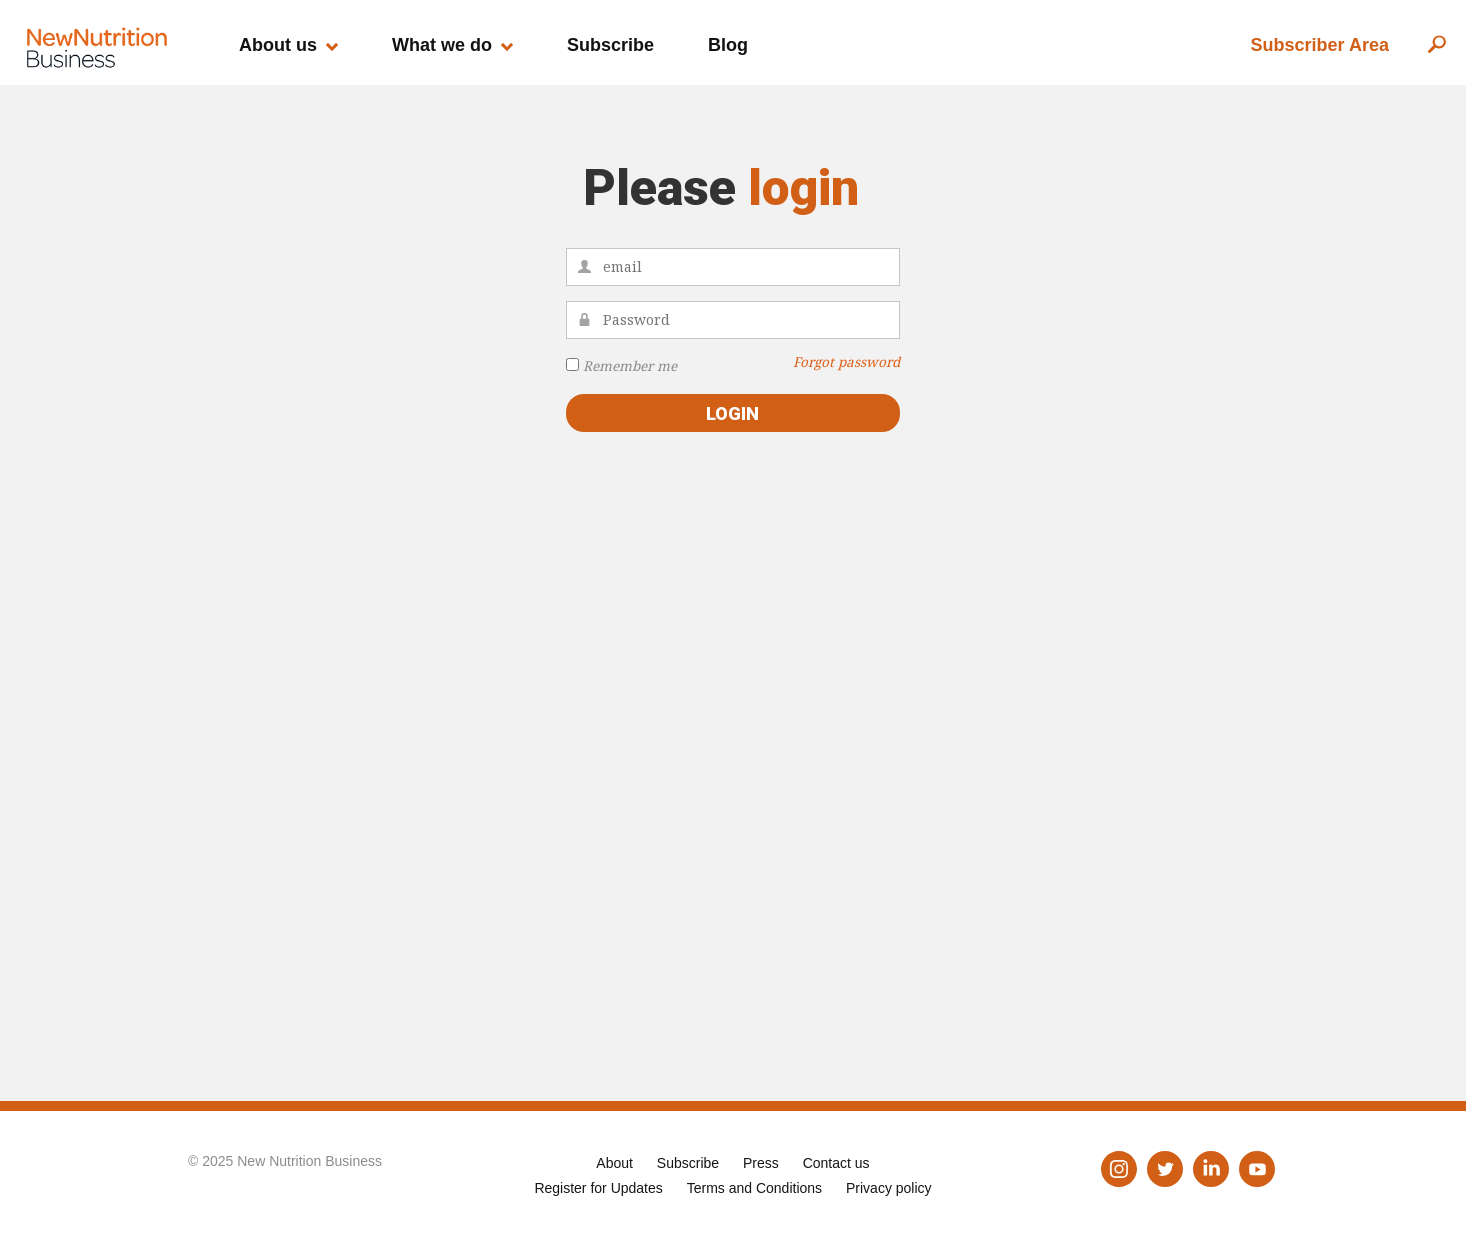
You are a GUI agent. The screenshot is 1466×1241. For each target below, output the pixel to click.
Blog (728, 45)
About (614, 1163)
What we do (442, 45)
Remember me (630, 366)
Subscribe (610, 45)
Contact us (836, 1163)
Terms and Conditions (754, 1188)
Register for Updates (598, 1188)
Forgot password (846, 362)
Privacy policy (889, 1188)
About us (278, 45)
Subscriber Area (1320, 45)
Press (761, 1163)
